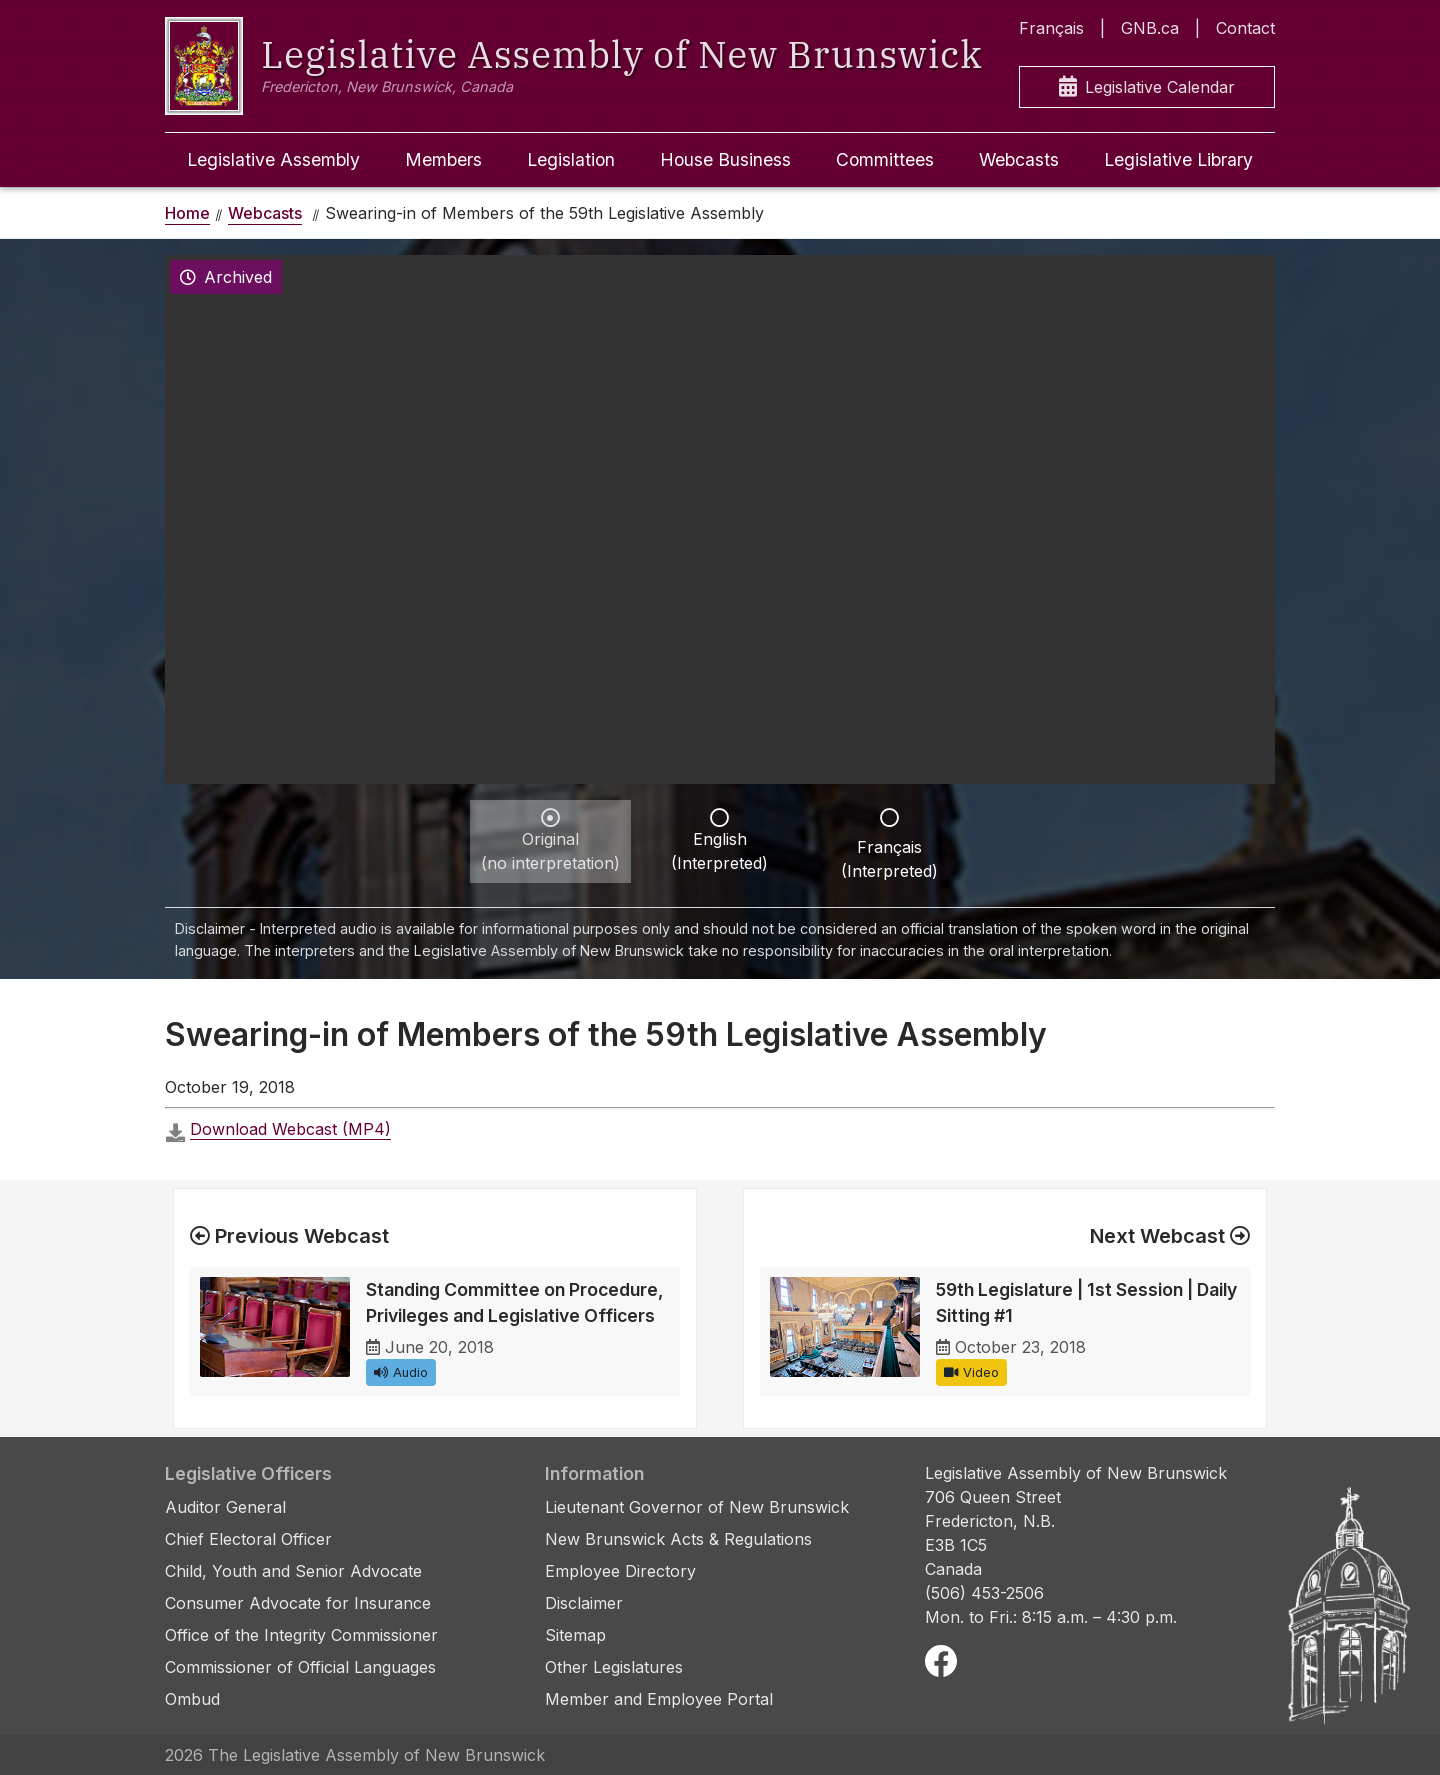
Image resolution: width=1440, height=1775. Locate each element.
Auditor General (225, 1507)
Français (1051, 28)
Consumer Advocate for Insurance (298, 1603)
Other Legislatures (614, 1667)
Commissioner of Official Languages (300, 1667)
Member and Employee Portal (659, 1699)
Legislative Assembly (273, 159)
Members (443, 159)
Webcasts (1019, 159)
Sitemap (575, 1635)
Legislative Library (1178, 159)
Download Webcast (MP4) (290, 1129)
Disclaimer (584, 1603)
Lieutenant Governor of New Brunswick (697, 1507)
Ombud (192, 1699)
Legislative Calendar (1147, 87)
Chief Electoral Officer (248, 1539)
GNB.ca (1150, 28)
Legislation (571, 159)
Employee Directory (620, 1571)
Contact (1245, 28)
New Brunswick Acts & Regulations (678, 1539)
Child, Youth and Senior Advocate (293, 1571)
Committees (885, 159)
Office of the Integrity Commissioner (301, 1635)
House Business (725, 159)
